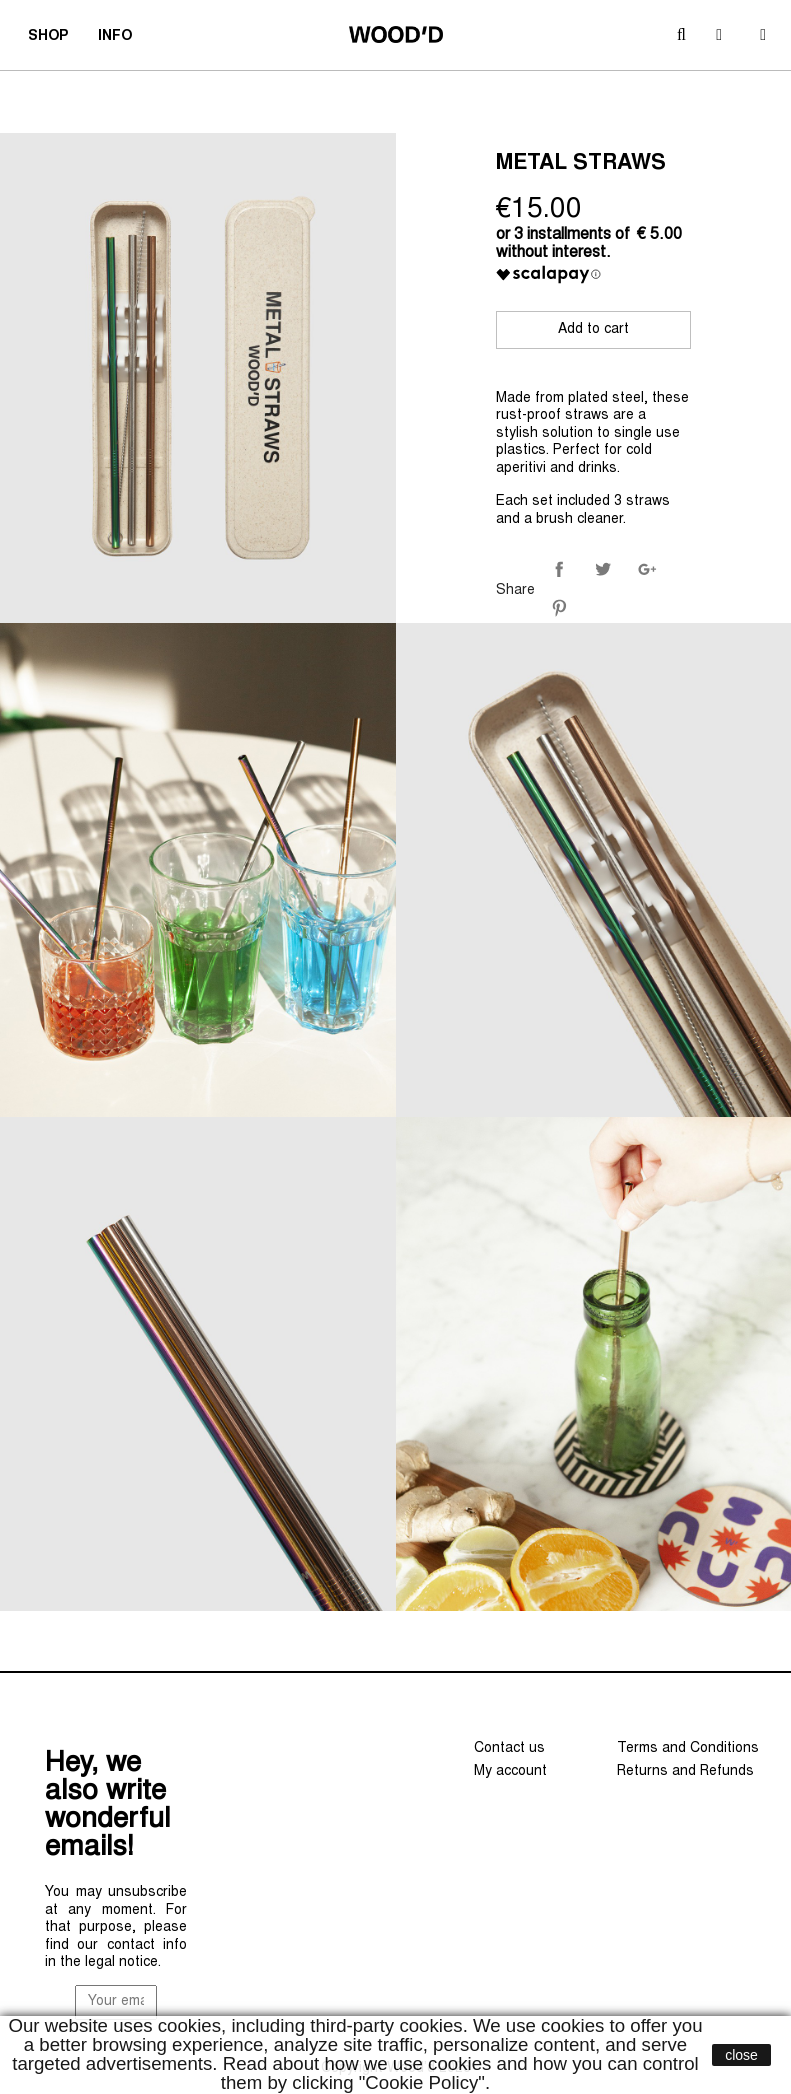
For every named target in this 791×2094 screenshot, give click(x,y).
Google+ (647, 569)
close (741, 2055)
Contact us (509, 1749)
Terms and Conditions (688, 1749)
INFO (121, 39)
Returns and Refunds (685, 1772)
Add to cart (593, 330)
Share (559, 569)
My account (510, 1772)
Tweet (603, 569)
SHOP (54, 39)
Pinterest (559, 608)
